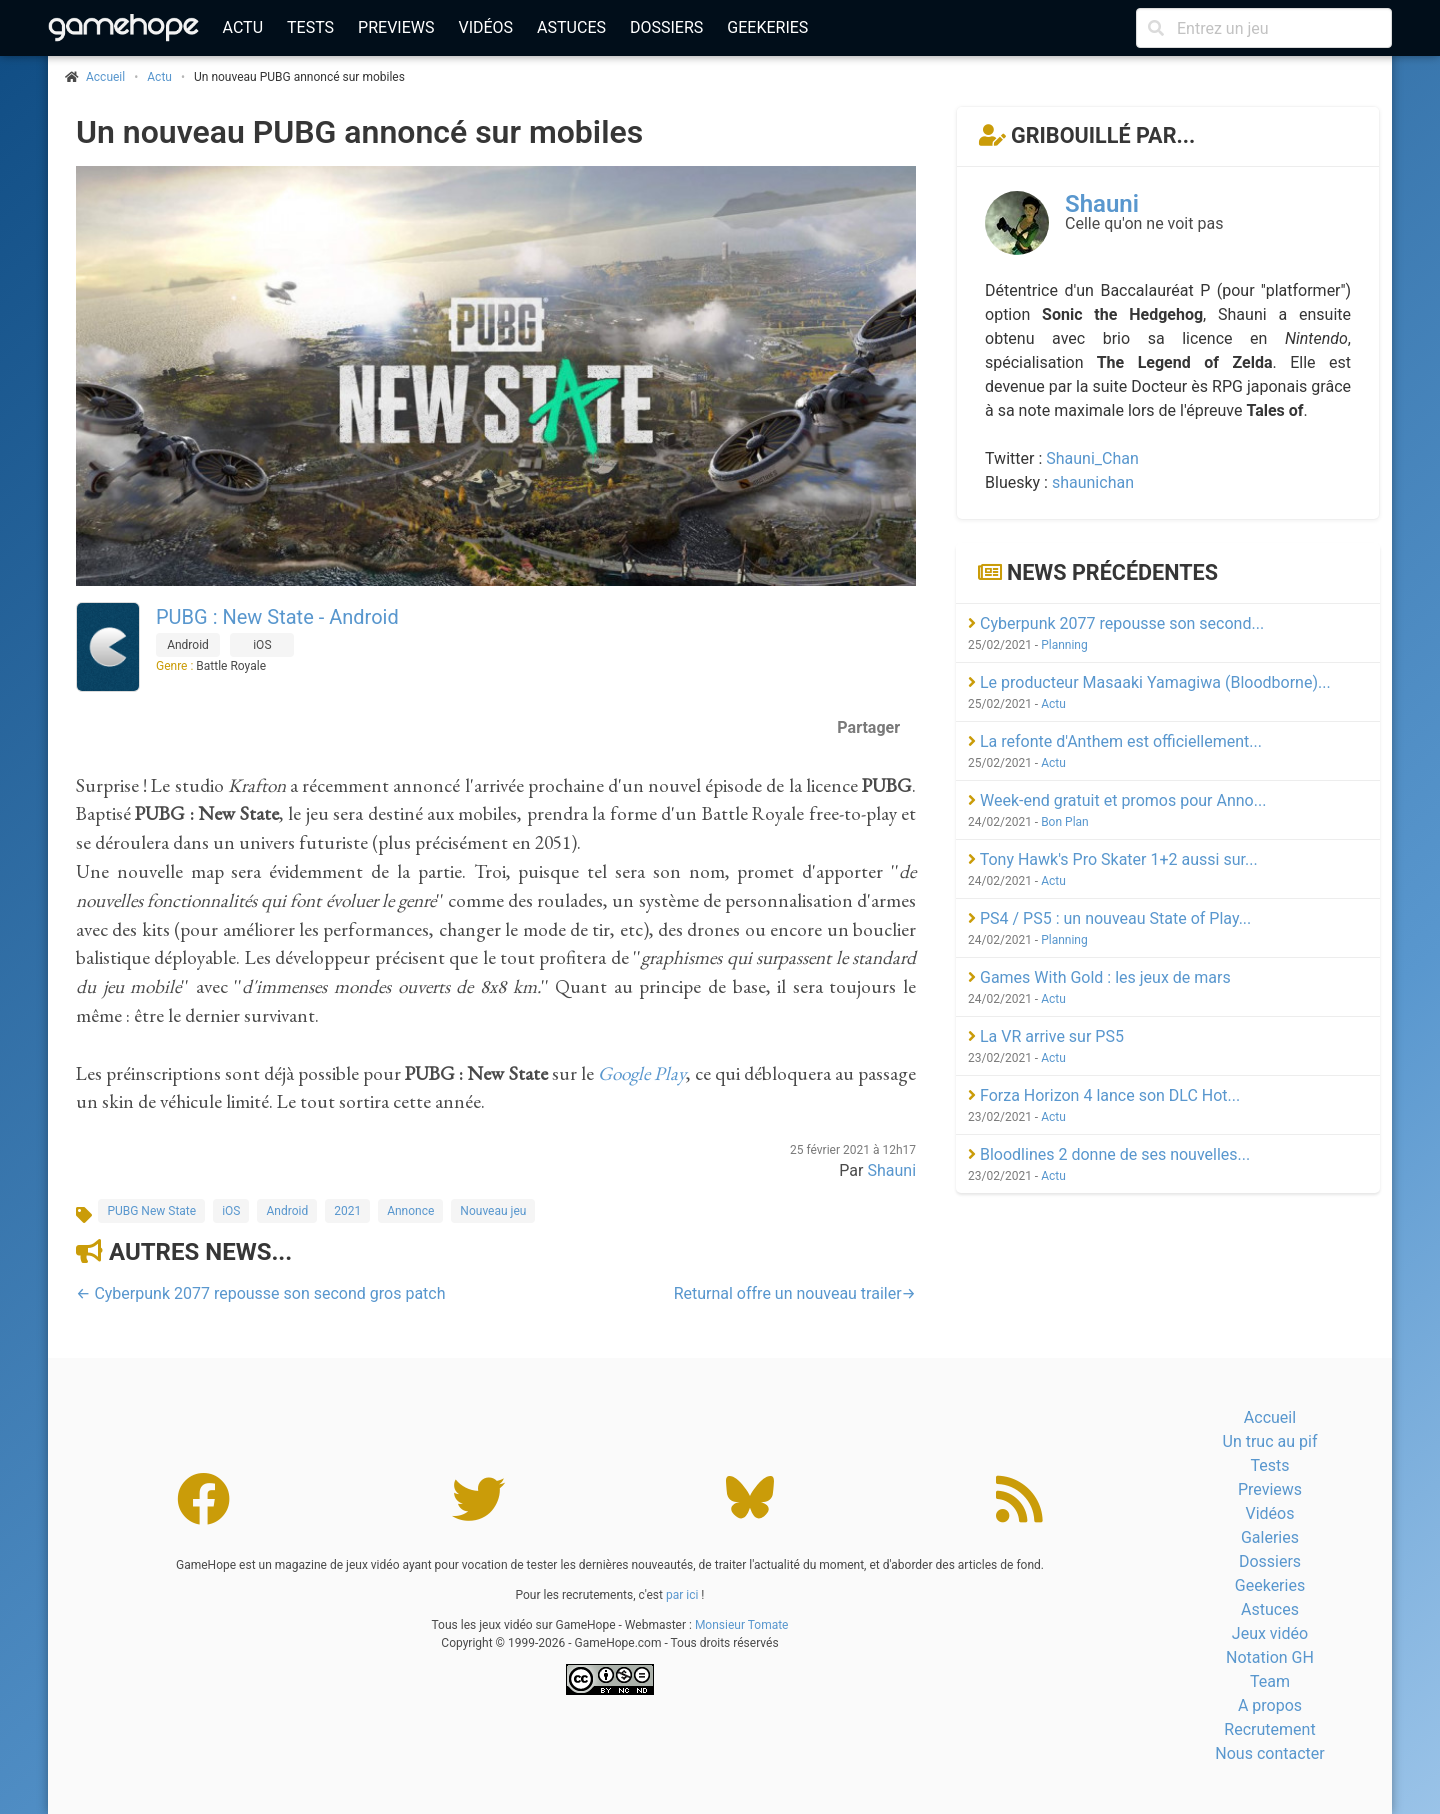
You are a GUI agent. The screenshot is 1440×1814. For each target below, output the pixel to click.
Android (287, 1211)
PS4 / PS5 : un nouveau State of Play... (1109, 918)
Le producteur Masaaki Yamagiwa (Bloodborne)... (1149, 682)
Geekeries (767, 27)
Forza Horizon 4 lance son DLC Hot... (1104, 1095)
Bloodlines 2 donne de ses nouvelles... (1109, 1154)
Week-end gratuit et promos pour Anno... (1117, 800)
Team (1270, 1681)
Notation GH (1270, 1657)
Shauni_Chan (1092, 458)
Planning (1064, 645)
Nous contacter (1269, 1753)
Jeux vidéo (1270, 1633)
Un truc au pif (1270, 1441)
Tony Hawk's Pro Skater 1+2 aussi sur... (1113, 859)
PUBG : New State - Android (277, 617)
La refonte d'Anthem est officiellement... (1115, 741)
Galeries (1270, 1537)
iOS (231, 1211)
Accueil (1270, 1417)
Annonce (410, 1211)
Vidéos (485, 27)
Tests (310, 27)
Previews (396, 27)
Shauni (891, 1170)
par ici (682, 1595)
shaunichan (1093, 482)
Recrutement (1269, 1729)
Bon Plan (1065, 822)
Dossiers (666, 27)
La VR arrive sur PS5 (1046, 1036)
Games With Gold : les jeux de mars (1099, 977)
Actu (243, 27)
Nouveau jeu (493, 1211)
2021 (347, 1211)
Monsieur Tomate (742, 1625)
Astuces (571, 27)
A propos (1270, 1705)
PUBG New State (151, 1211)
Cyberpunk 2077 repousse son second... (1116, 623)
